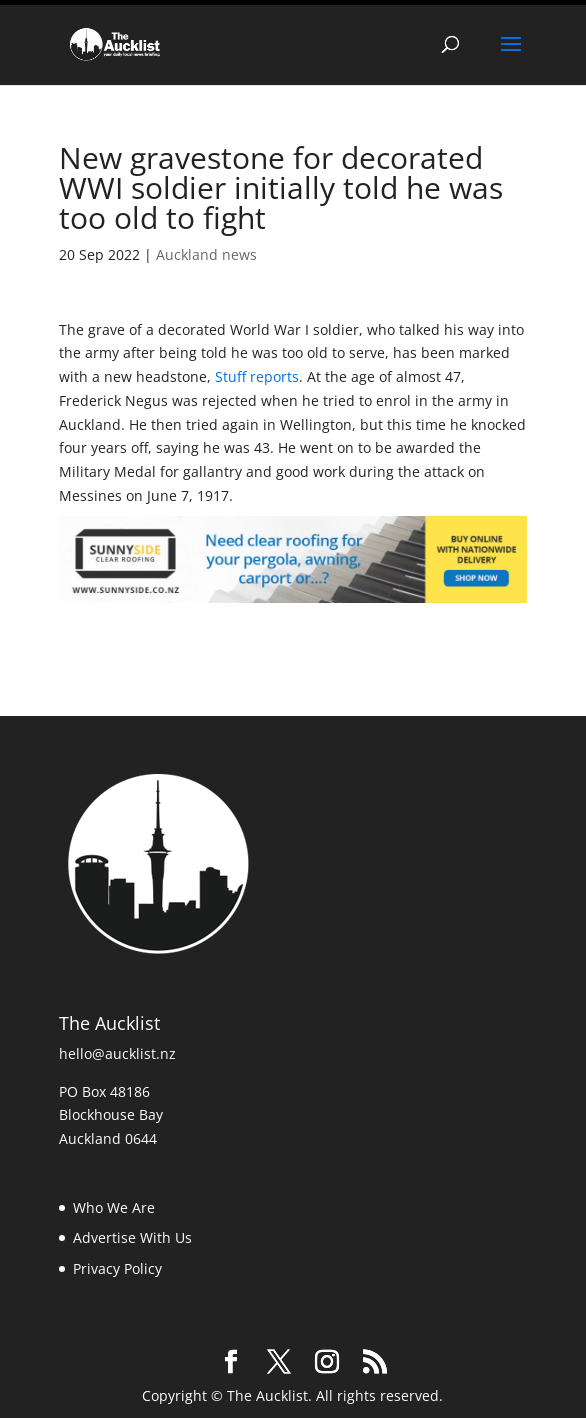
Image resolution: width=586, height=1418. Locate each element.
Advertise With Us (132, 1234)
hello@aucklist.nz (117, 1050)
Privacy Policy (117, 1265)
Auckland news (206, 250)
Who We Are (114, 1203)
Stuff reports (257, 373)
